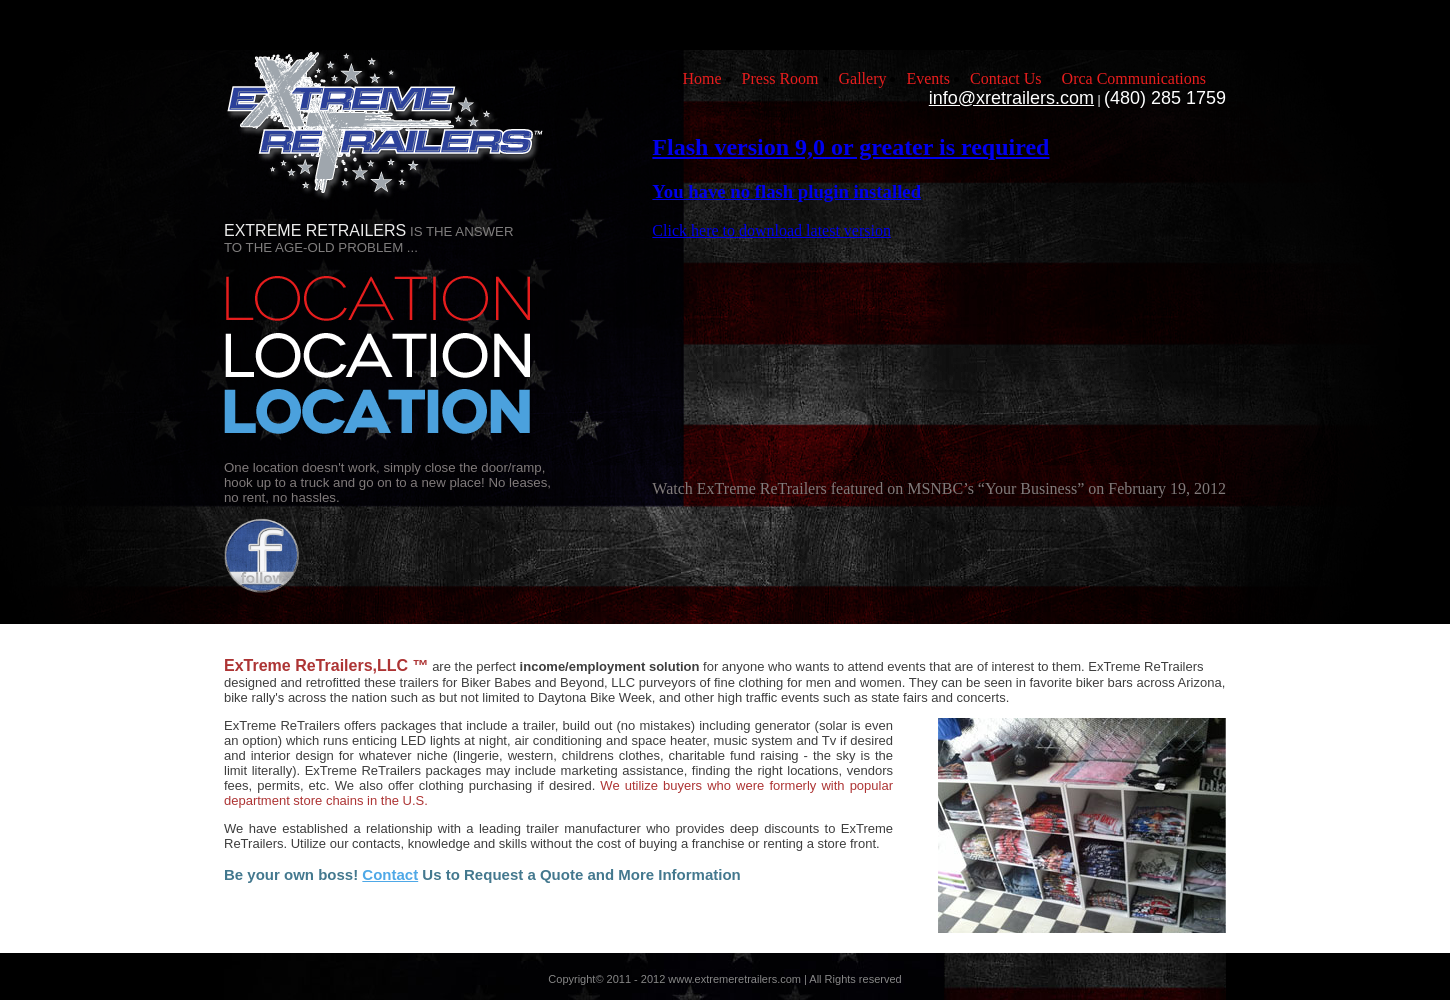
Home (701, 78)
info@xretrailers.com (1011, 98)
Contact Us (1006, 78)
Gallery (863, 78)
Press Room (780, 78)
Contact (390, 874)
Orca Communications (1134, 78)
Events (928, 78)
